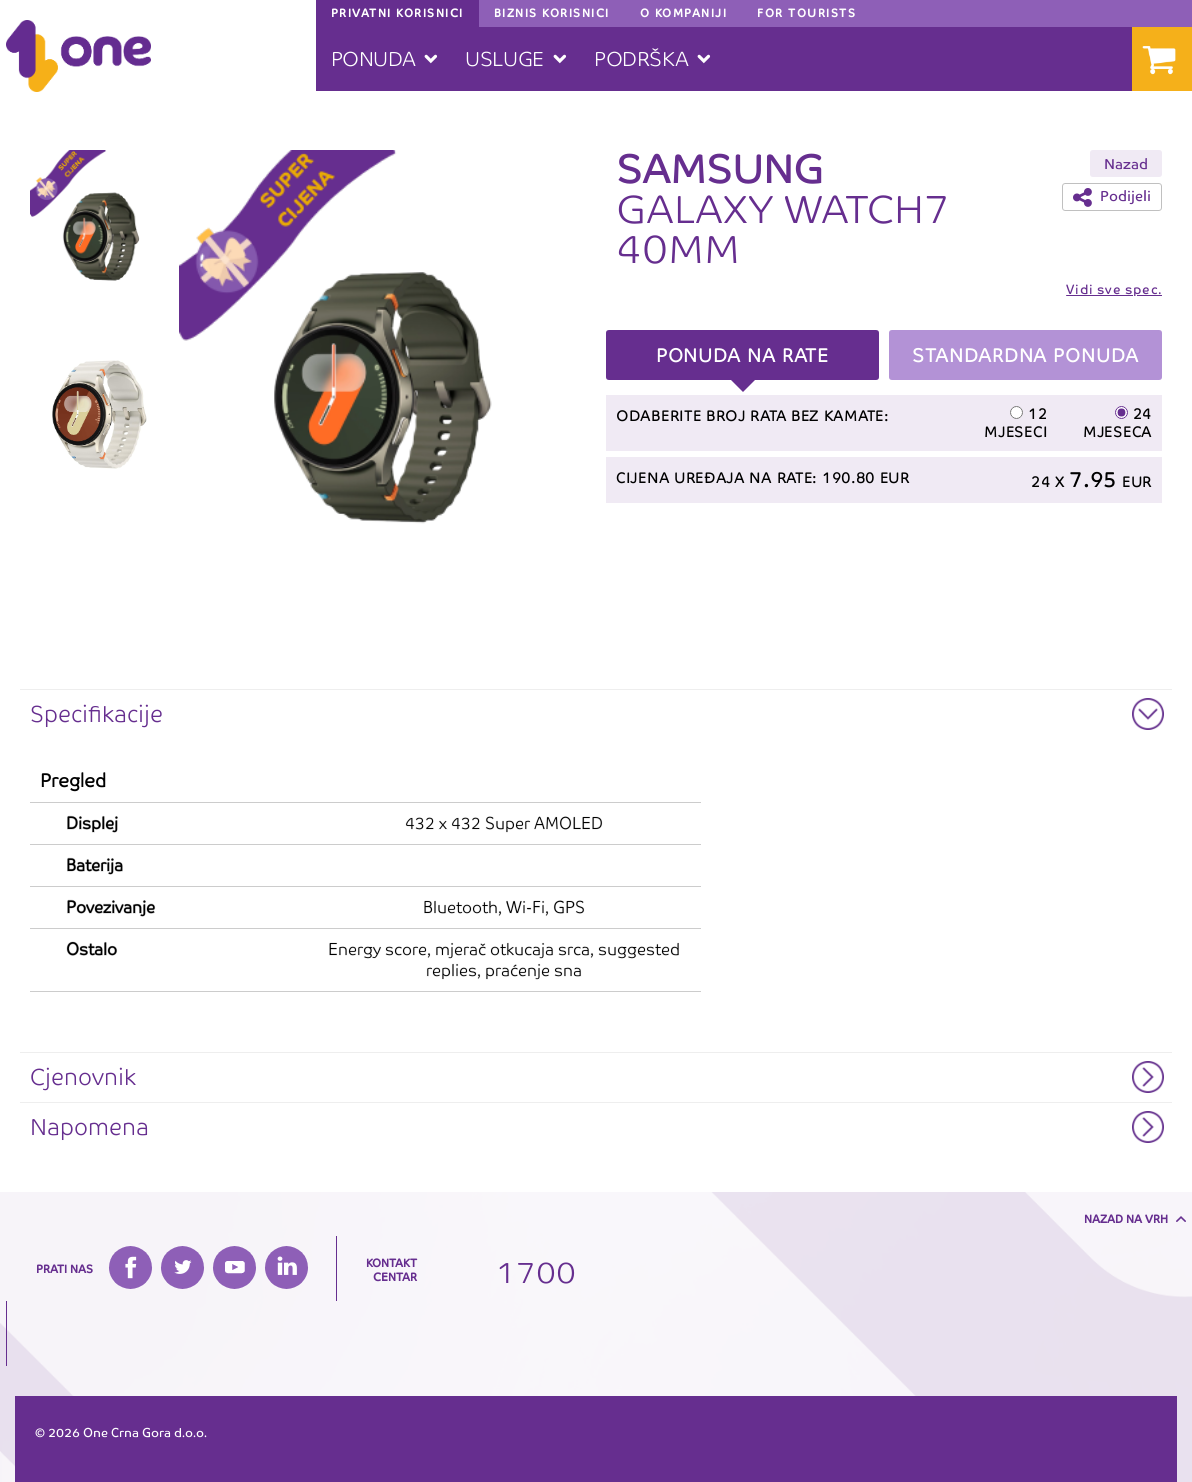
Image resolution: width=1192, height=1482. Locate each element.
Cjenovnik (83, 1077)
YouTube (234, 1267)
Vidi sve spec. (1114, 290)
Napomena (89, 1127)
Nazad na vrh (1126, 1219)
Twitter (182, 1267)
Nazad (1126, 164)
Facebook (130, 1267)
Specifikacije (96, 714)
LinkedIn (286, 1267)
